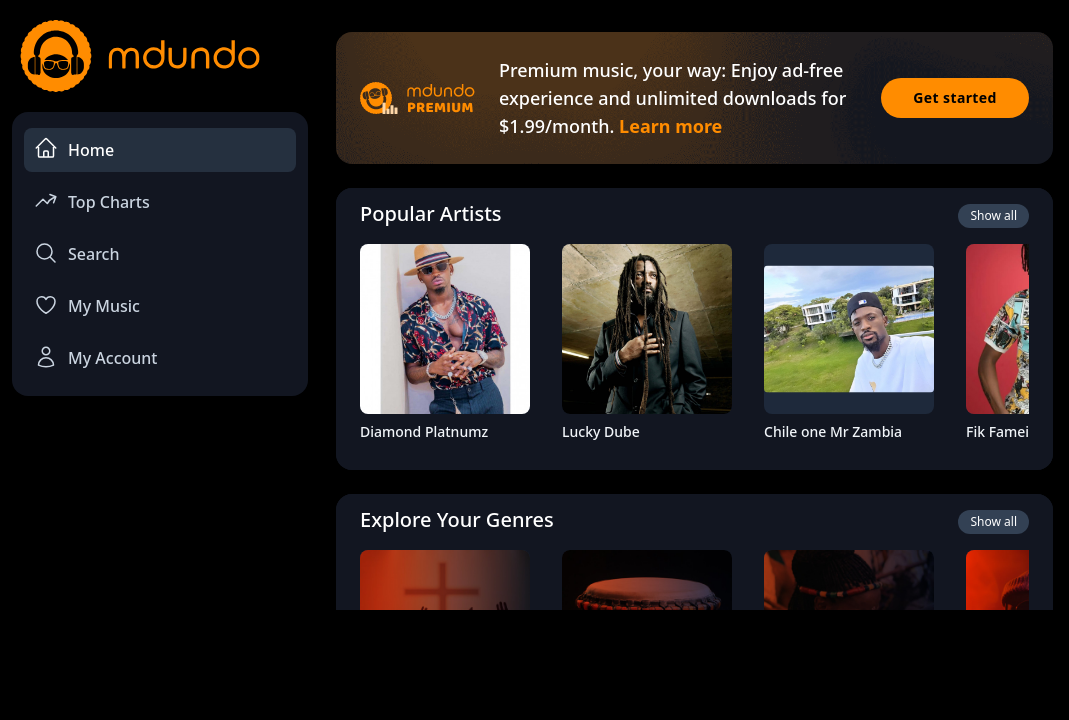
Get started (955, 97)
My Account (95, 357)
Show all (993, 215)
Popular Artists (431, 213)
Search (76, 253)
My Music (87, 305)
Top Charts (92, 200)
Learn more (670, 126)
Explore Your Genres (457, 519)
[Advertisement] (535, 663)
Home (74, 148)
